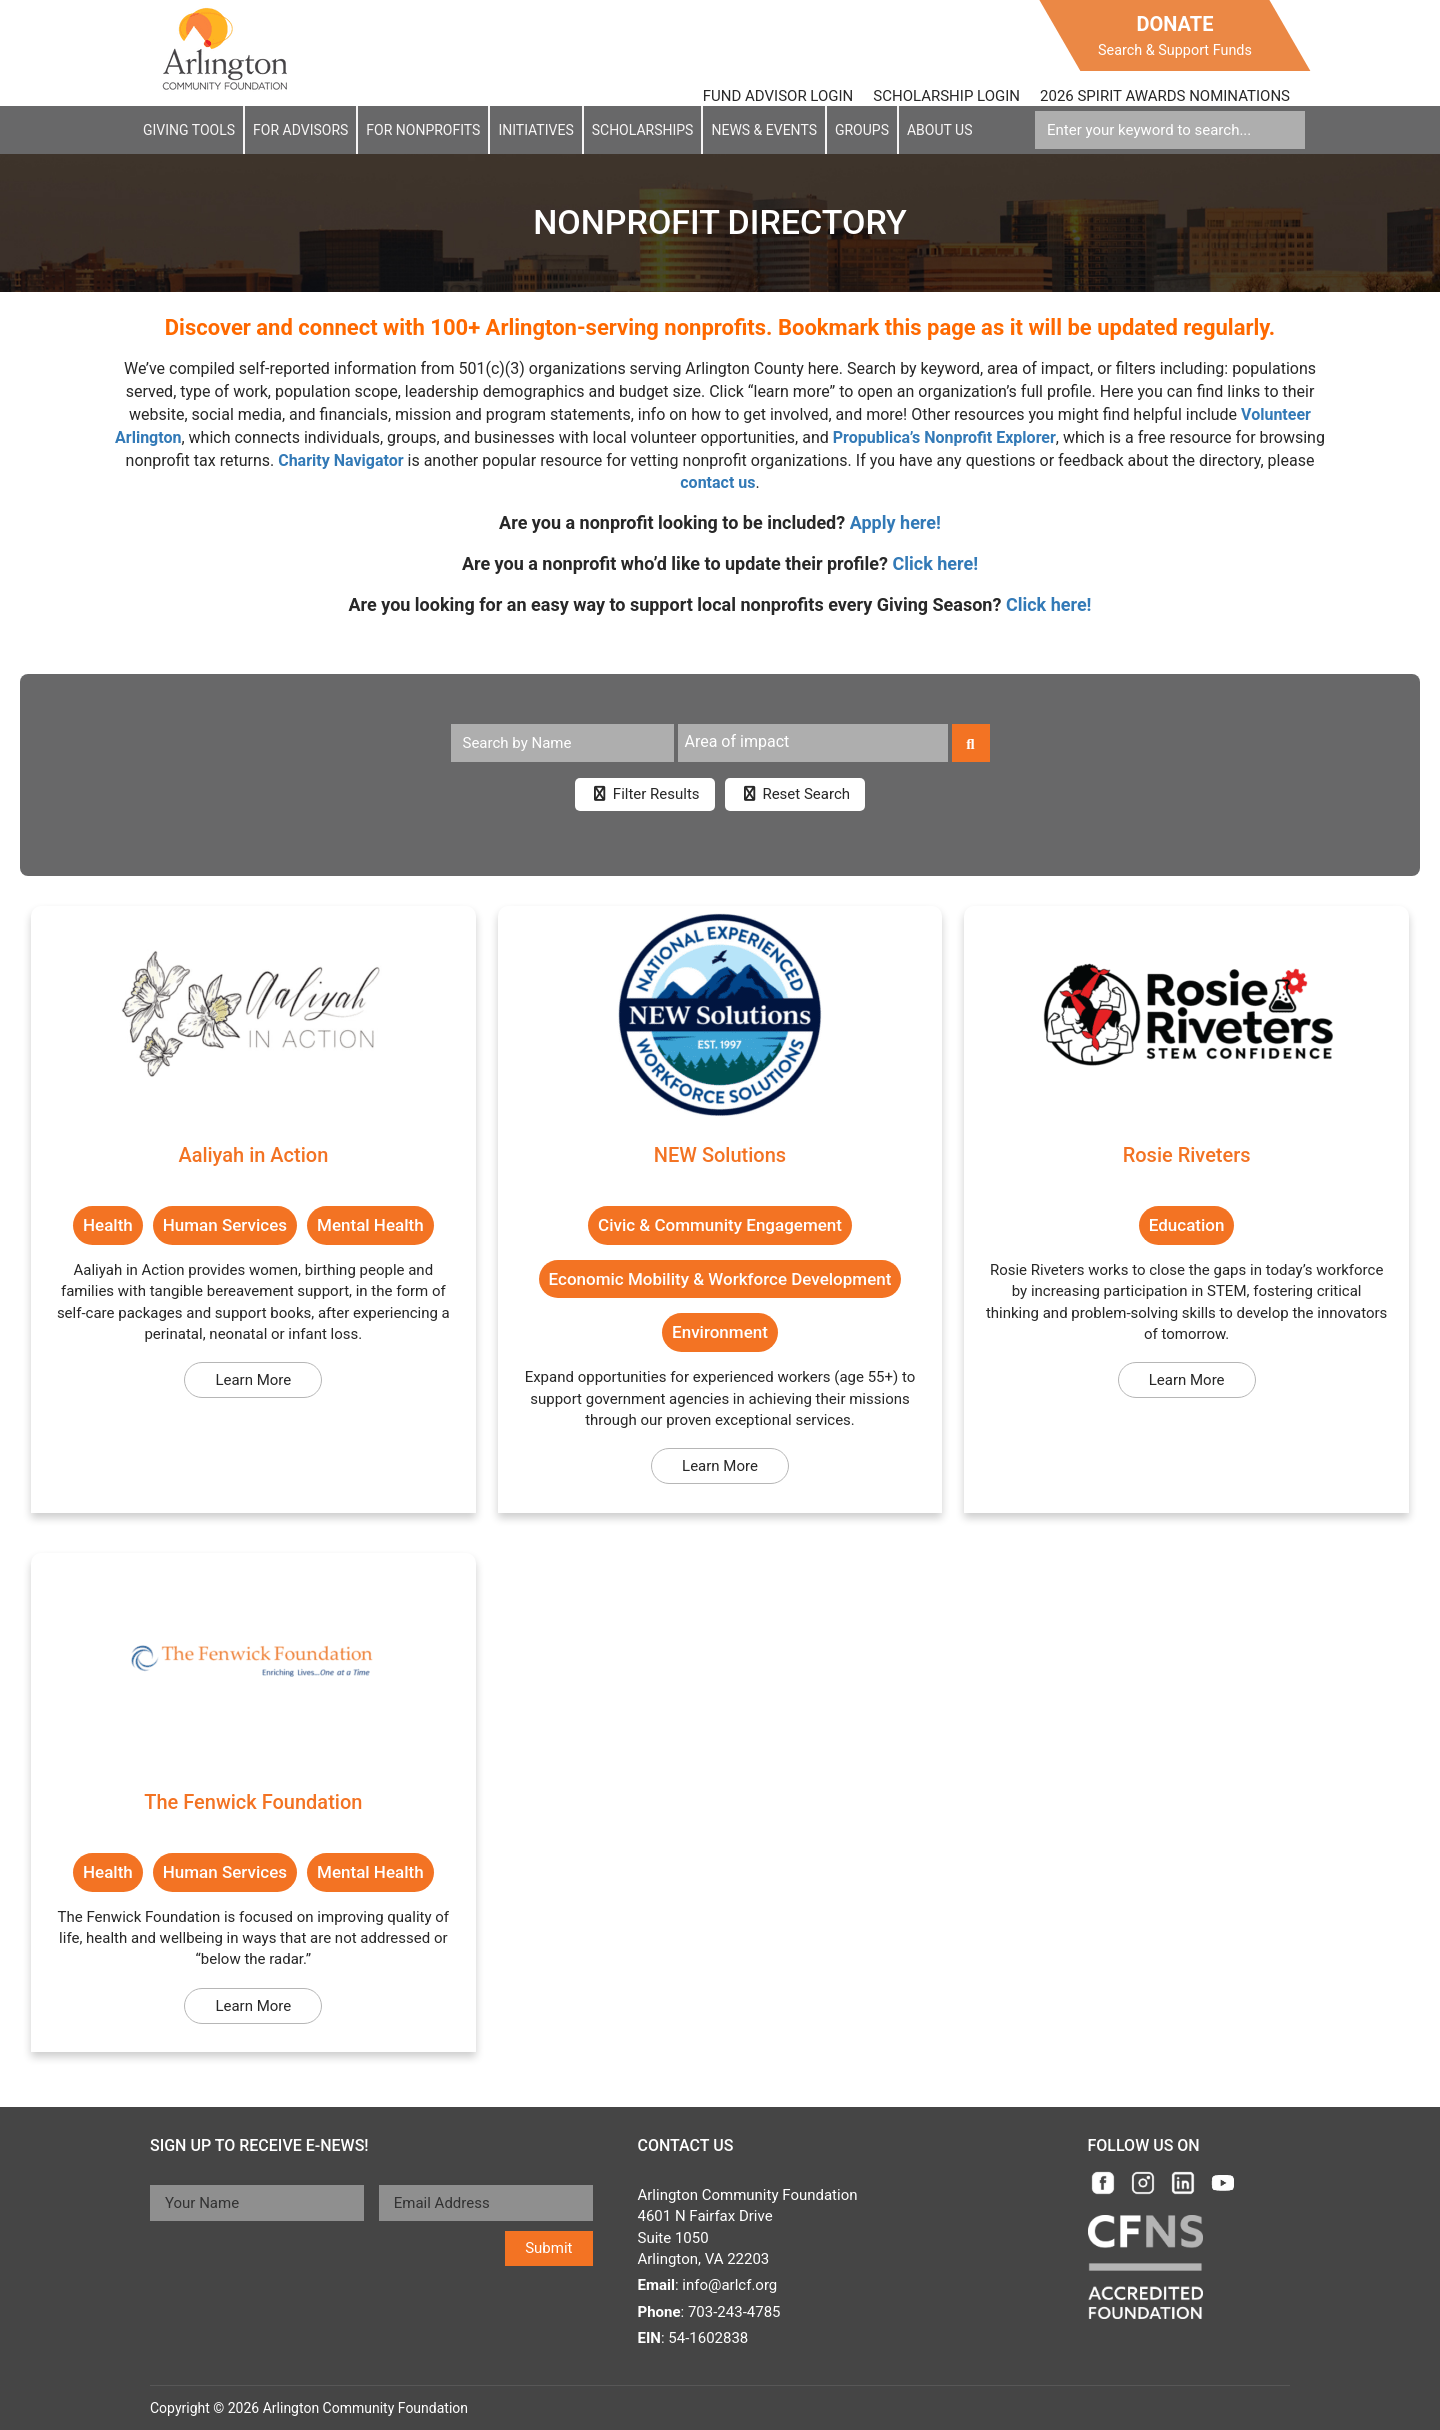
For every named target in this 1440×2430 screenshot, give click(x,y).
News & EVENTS (764, 130)
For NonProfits (423, 130)
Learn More (253, 1380)
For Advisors (300, 130)
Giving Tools (189, 130)
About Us (940, 130)
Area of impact (737, 741)
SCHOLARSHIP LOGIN (946, 96)
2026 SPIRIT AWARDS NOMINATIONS (1165, 96)
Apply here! (895, 522)
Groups (862, 130)
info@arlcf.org (729, 2285)
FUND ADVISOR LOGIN (778, 96)
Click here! (936, 563)
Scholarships (643, 130)
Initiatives (535, 130)
